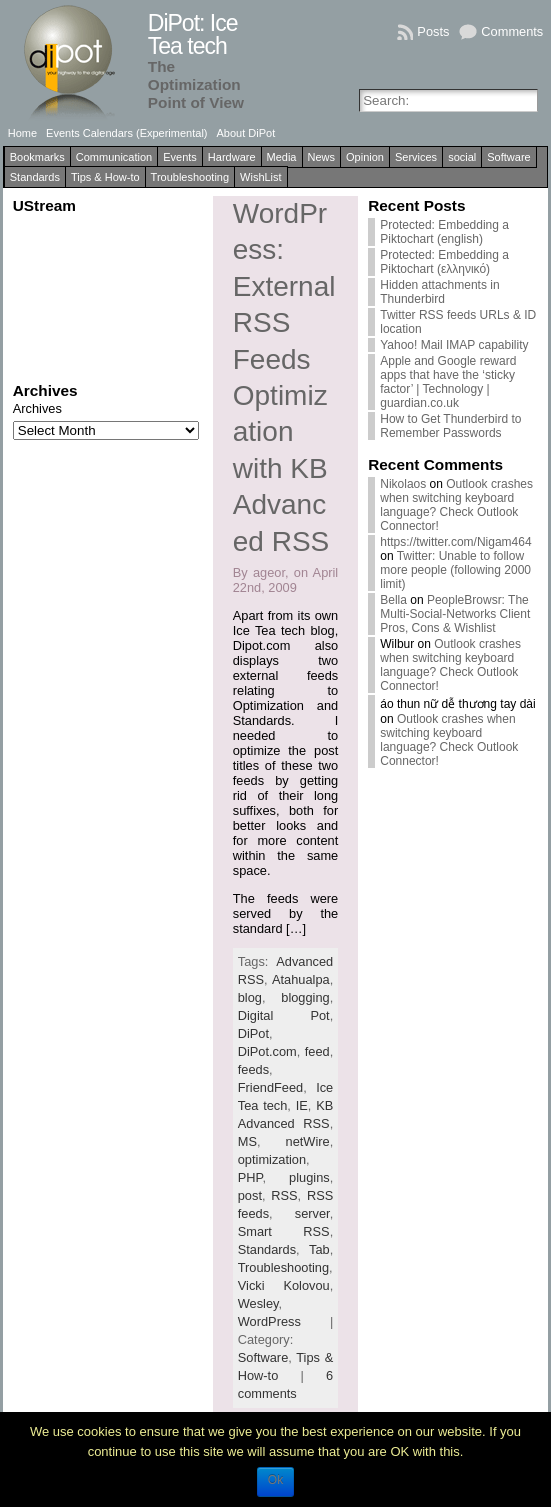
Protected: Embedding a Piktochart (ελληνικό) (444, 262)
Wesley (258, 1303)
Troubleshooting (190, 177)
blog (250, 997)
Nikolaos (403, 484)
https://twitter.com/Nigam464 (455, 542)
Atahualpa (301, 979)
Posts (433, 31)
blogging (305, 997)
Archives (37, 408)
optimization (272, 1159)
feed (317, 1051)
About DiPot (246, 133)
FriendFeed (270, 1087)
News (322, 157)
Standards (35, 177)
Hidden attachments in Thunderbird (439, 292)
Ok (275, 1480)
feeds (253, 1069)
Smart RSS (284, 1231)
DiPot (253, 1033)
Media (282, 157)
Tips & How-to (105, 177)
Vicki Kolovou (284, 1285)
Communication (114, 157)
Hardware (232, 157)
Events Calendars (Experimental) (126, 133)
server (312, 1213)
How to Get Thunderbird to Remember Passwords (450, 426)
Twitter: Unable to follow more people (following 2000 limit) (455, 570)
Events (180, 157)
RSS (284, 1195)
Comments (512, 31)
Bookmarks (37, 157)
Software (508, 157)
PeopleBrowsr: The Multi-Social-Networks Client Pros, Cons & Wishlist (455, 614)
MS (247, 1141)
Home (22, 133)
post (250, 1195)
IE (302, 1105)
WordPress (269, 1321)
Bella (393, 600)
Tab (319, 1249)
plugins (309, 1177)
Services (416, 157)
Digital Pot (284, 1015)
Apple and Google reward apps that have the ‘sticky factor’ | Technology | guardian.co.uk (448, 382)
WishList (261, 177)
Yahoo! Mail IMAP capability (454, 345)
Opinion (365, 157)
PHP (250, 1177)
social (462, 157)
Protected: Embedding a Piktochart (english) (444, 232)
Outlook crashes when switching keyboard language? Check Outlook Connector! (456, 505)
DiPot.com (267, 1051)
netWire (308, 1141)
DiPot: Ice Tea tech (193, 34)
